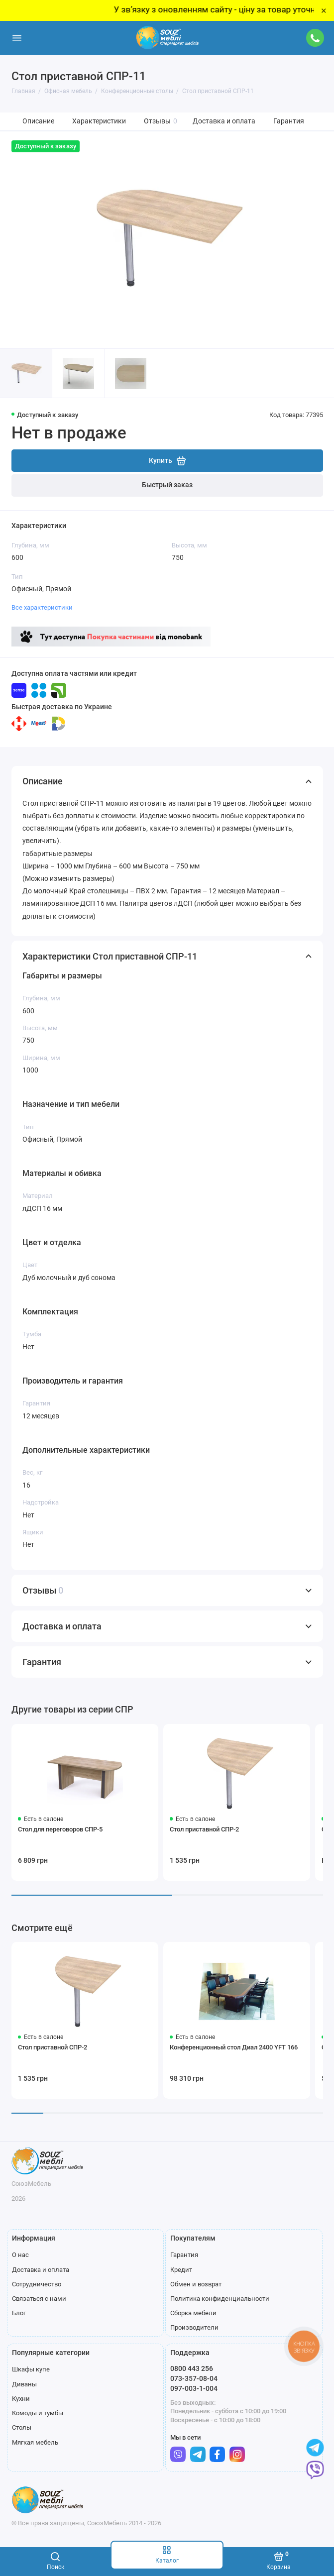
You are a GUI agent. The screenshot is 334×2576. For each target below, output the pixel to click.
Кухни (21, 2398)
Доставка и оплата (224, 121)
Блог (19, 2313)
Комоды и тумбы (37, 2413)
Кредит (181, 2269)
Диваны (24, 2384)
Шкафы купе (31, 2369)
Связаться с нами (39, 2298)
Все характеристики (42, 607)
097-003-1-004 (194, 2388)
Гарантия (288, 121)
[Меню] (17, 38)
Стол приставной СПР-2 (204, 1829)
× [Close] (324, 10)
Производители (194, 2327)
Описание (38, 121)
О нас (20, 2254)
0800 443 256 (191, 2368)
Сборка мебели (193, 2313)
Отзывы (160, 121)
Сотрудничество (36, 2284)
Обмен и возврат (196, 2284)
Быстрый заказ (167, 485)
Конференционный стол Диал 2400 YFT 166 (234, 2047)
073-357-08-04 (194, 2378)
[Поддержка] (316, 37)
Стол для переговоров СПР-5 (60, 1829)
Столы (21, 2427)
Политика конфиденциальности (219, 2298)
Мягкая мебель (35, 2442)
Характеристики (99, 121)
